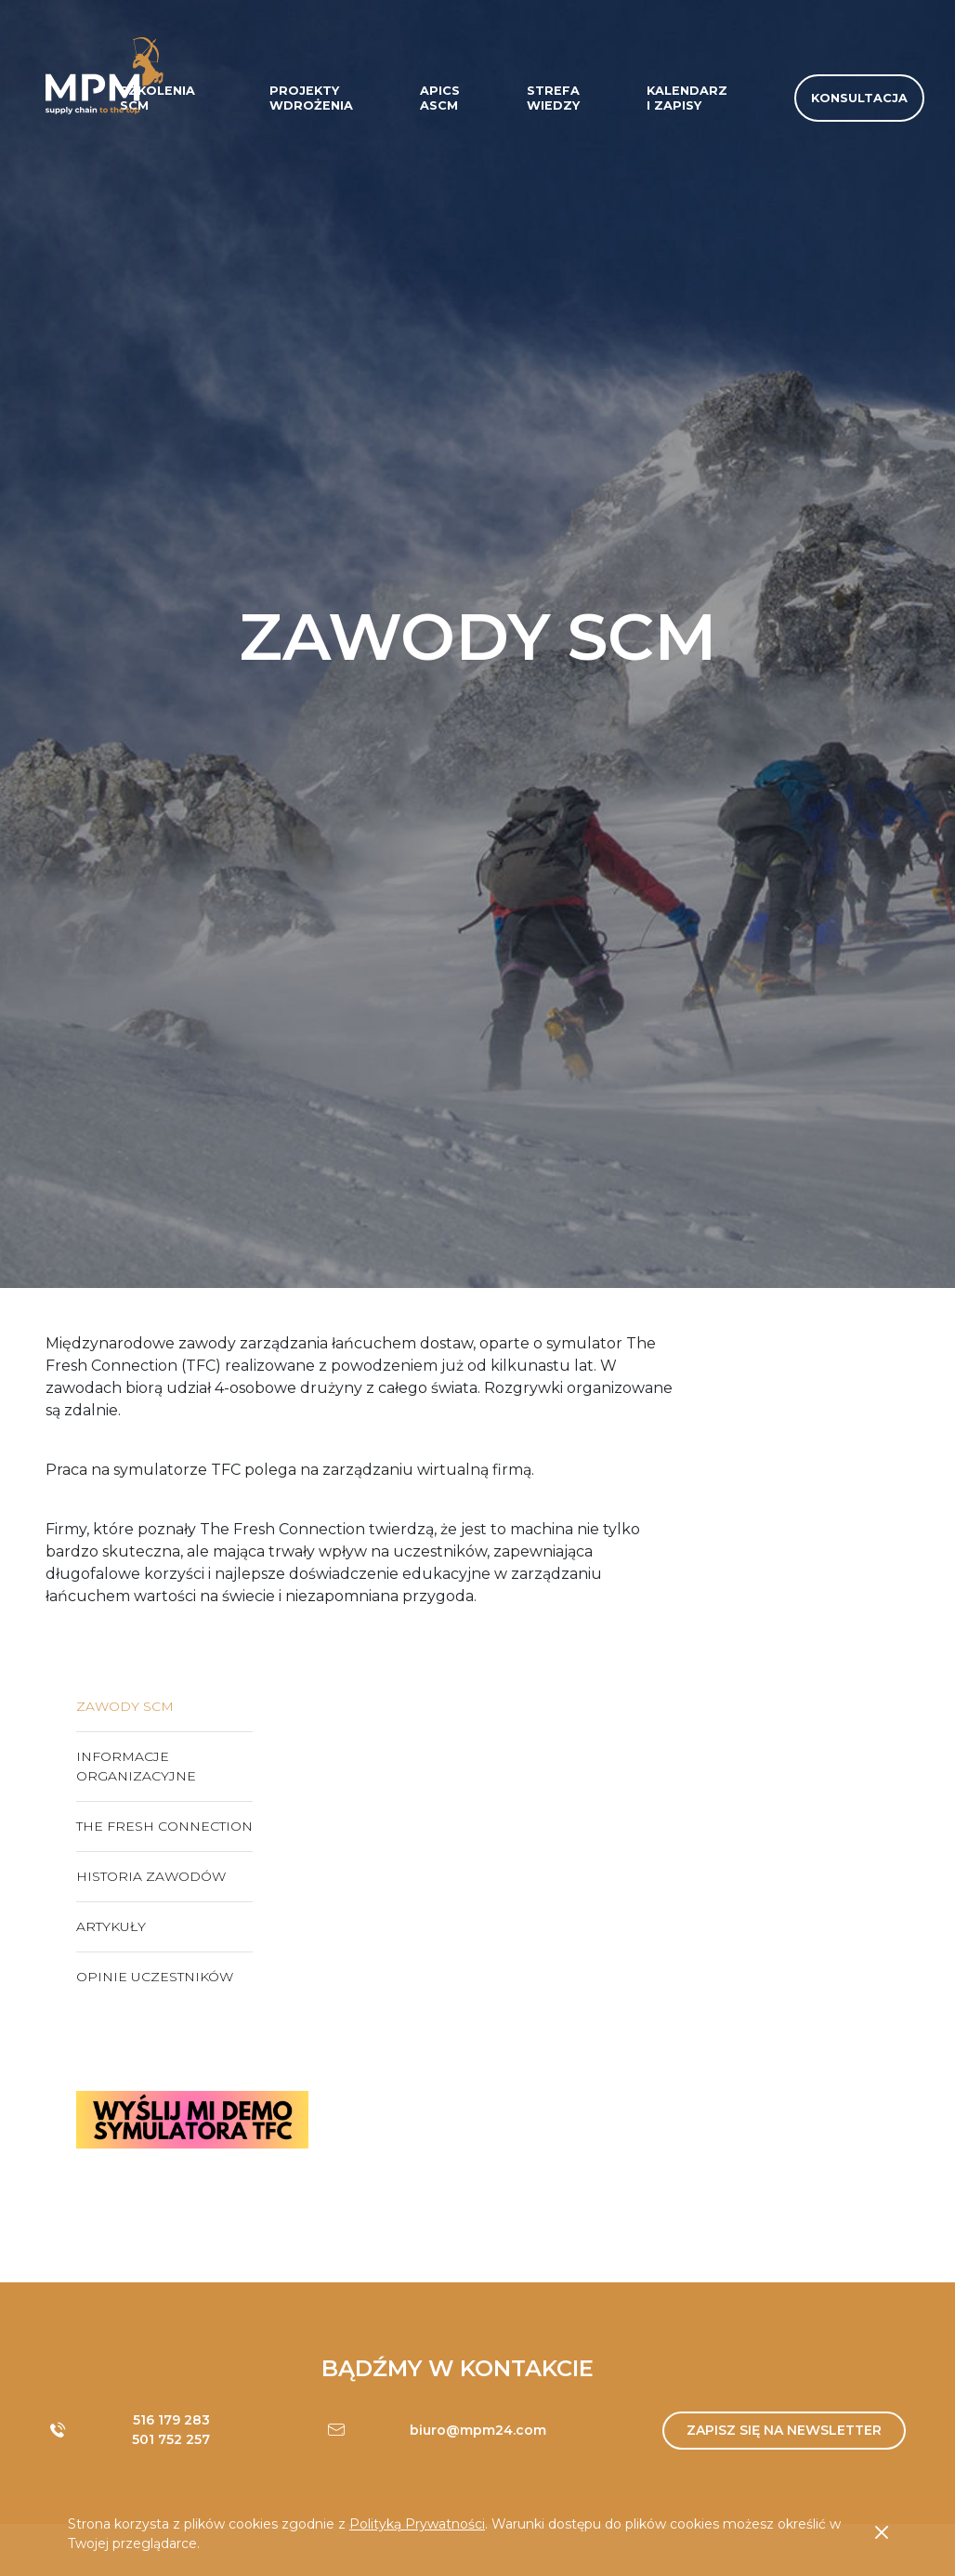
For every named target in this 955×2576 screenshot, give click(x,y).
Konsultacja (859, 98)
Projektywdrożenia (311, 98)
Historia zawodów (151, 1876)
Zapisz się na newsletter (784, 2430)
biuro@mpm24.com (478, 2430)
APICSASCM (440, 98)
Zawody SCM (125, 1706)
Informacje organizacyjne (136, 1766)
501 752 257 (171, 2439)
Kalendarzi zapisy (687, 98)
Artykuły (111, 1926)
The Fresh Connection (164, 1826)
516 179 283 (171, 2420)
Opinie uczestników (154, 1976)
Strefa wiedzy (553, 98)
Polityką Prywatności (417, 2524)
